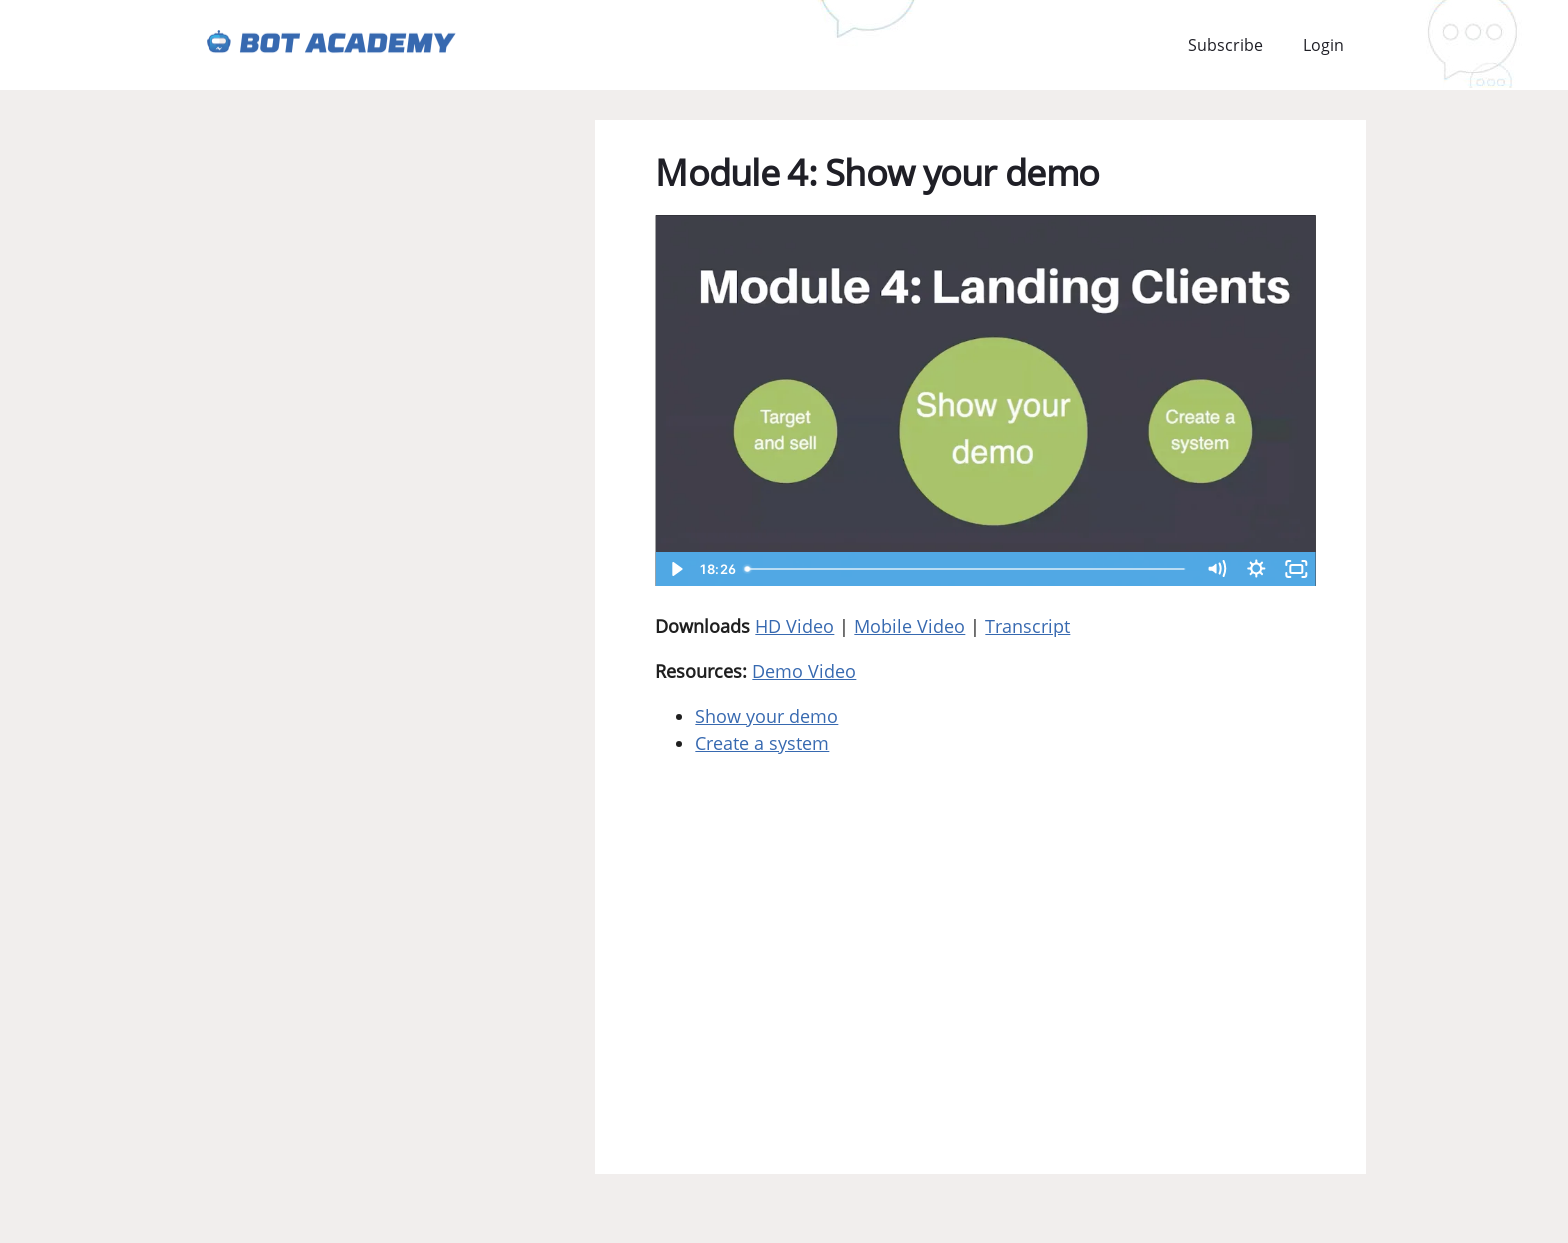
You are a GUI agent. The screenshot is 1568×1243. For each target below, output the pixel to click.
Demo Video (804, 671)
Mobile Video (909, 626)
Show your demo (766, 716)
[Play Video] (675, 569)
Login (1323, 45)
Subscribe (1225, 45)
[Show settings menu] (1256, 569)
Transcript (1027, 626)
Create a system (762, 743)
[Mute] (1216, 569)
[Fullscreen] (1296, 569)
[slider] (967, 569)
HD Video (794, 626)
